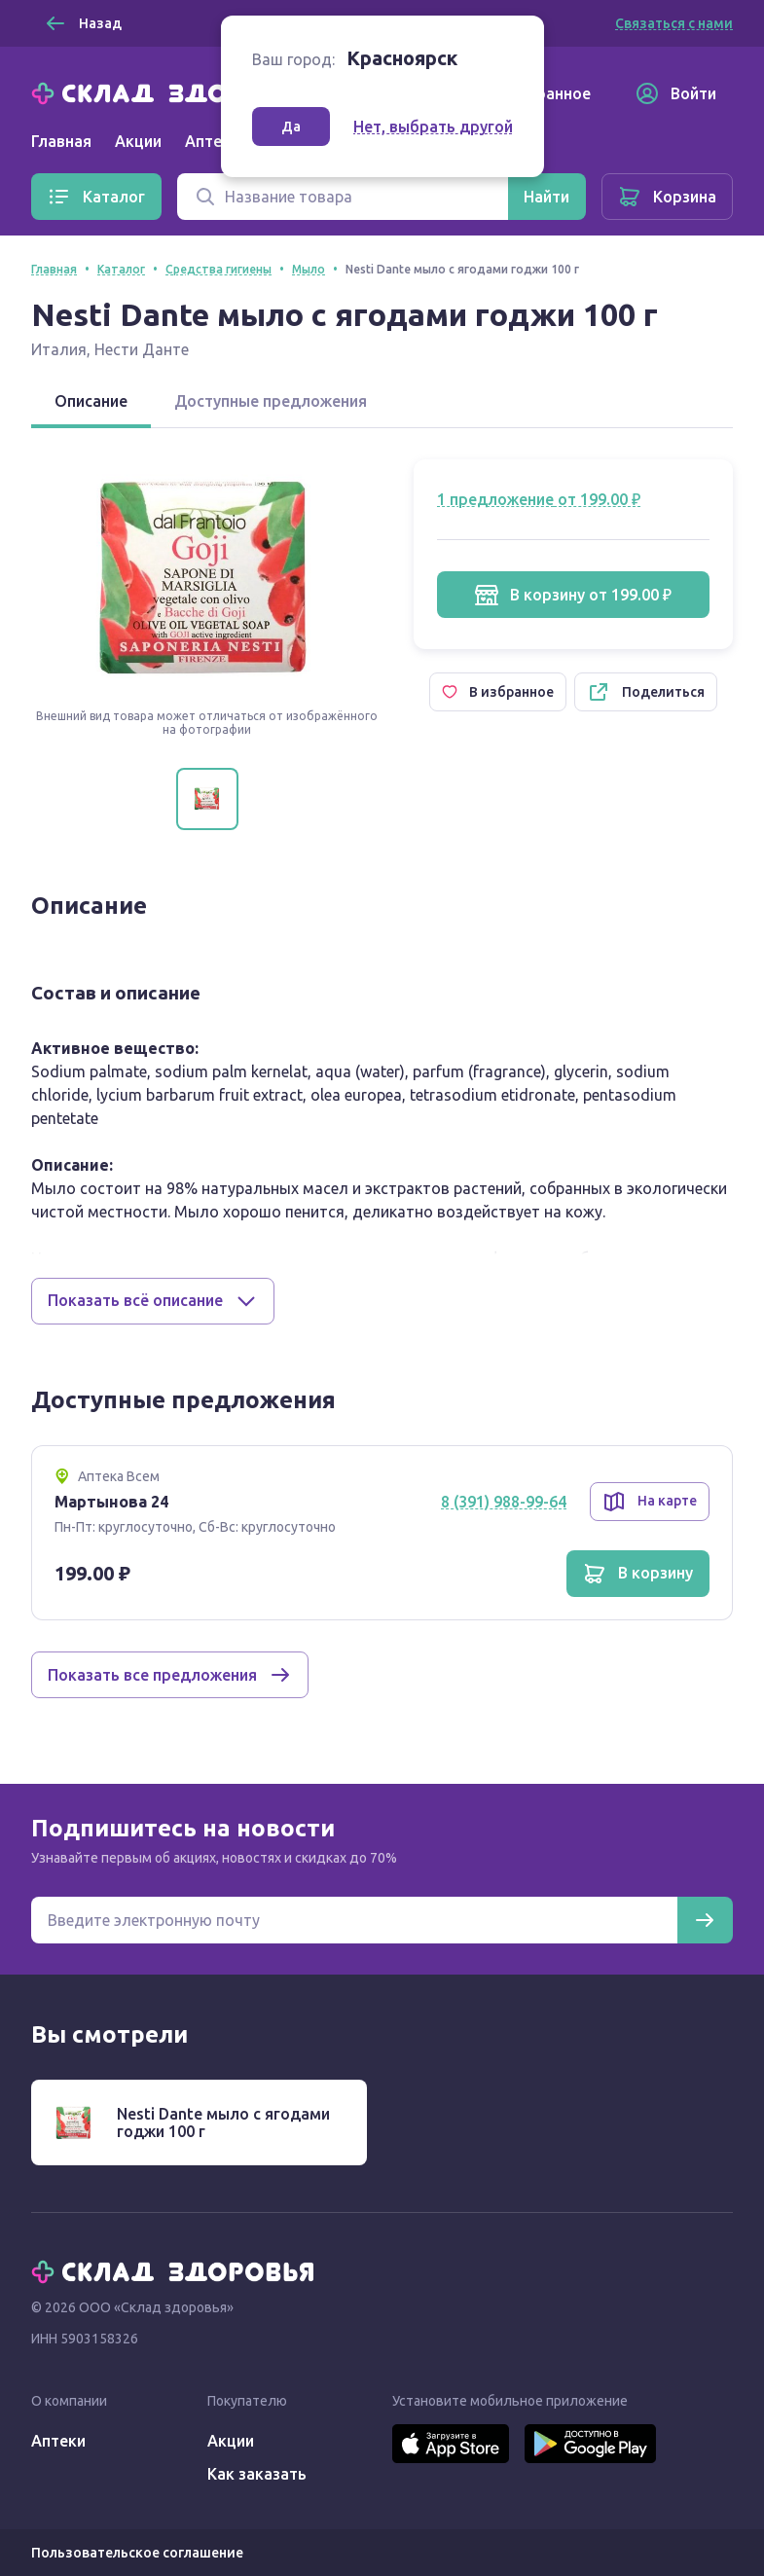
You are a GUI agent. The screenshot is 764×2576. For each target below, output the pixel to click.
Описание (91, 401)
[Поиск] (342, 196)
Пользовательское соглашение (137, 2552)
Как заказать (257, 2474)
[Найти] (546, 196)
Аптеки (58, 2440)
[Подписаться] (704, 1920)
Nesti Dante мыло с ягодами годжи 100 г (223, 2122)
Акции (138, 141)
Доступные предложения (270, 401)
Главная (61, 141)
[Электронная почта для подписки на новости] (354, 1920)
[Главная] (177, 91)
